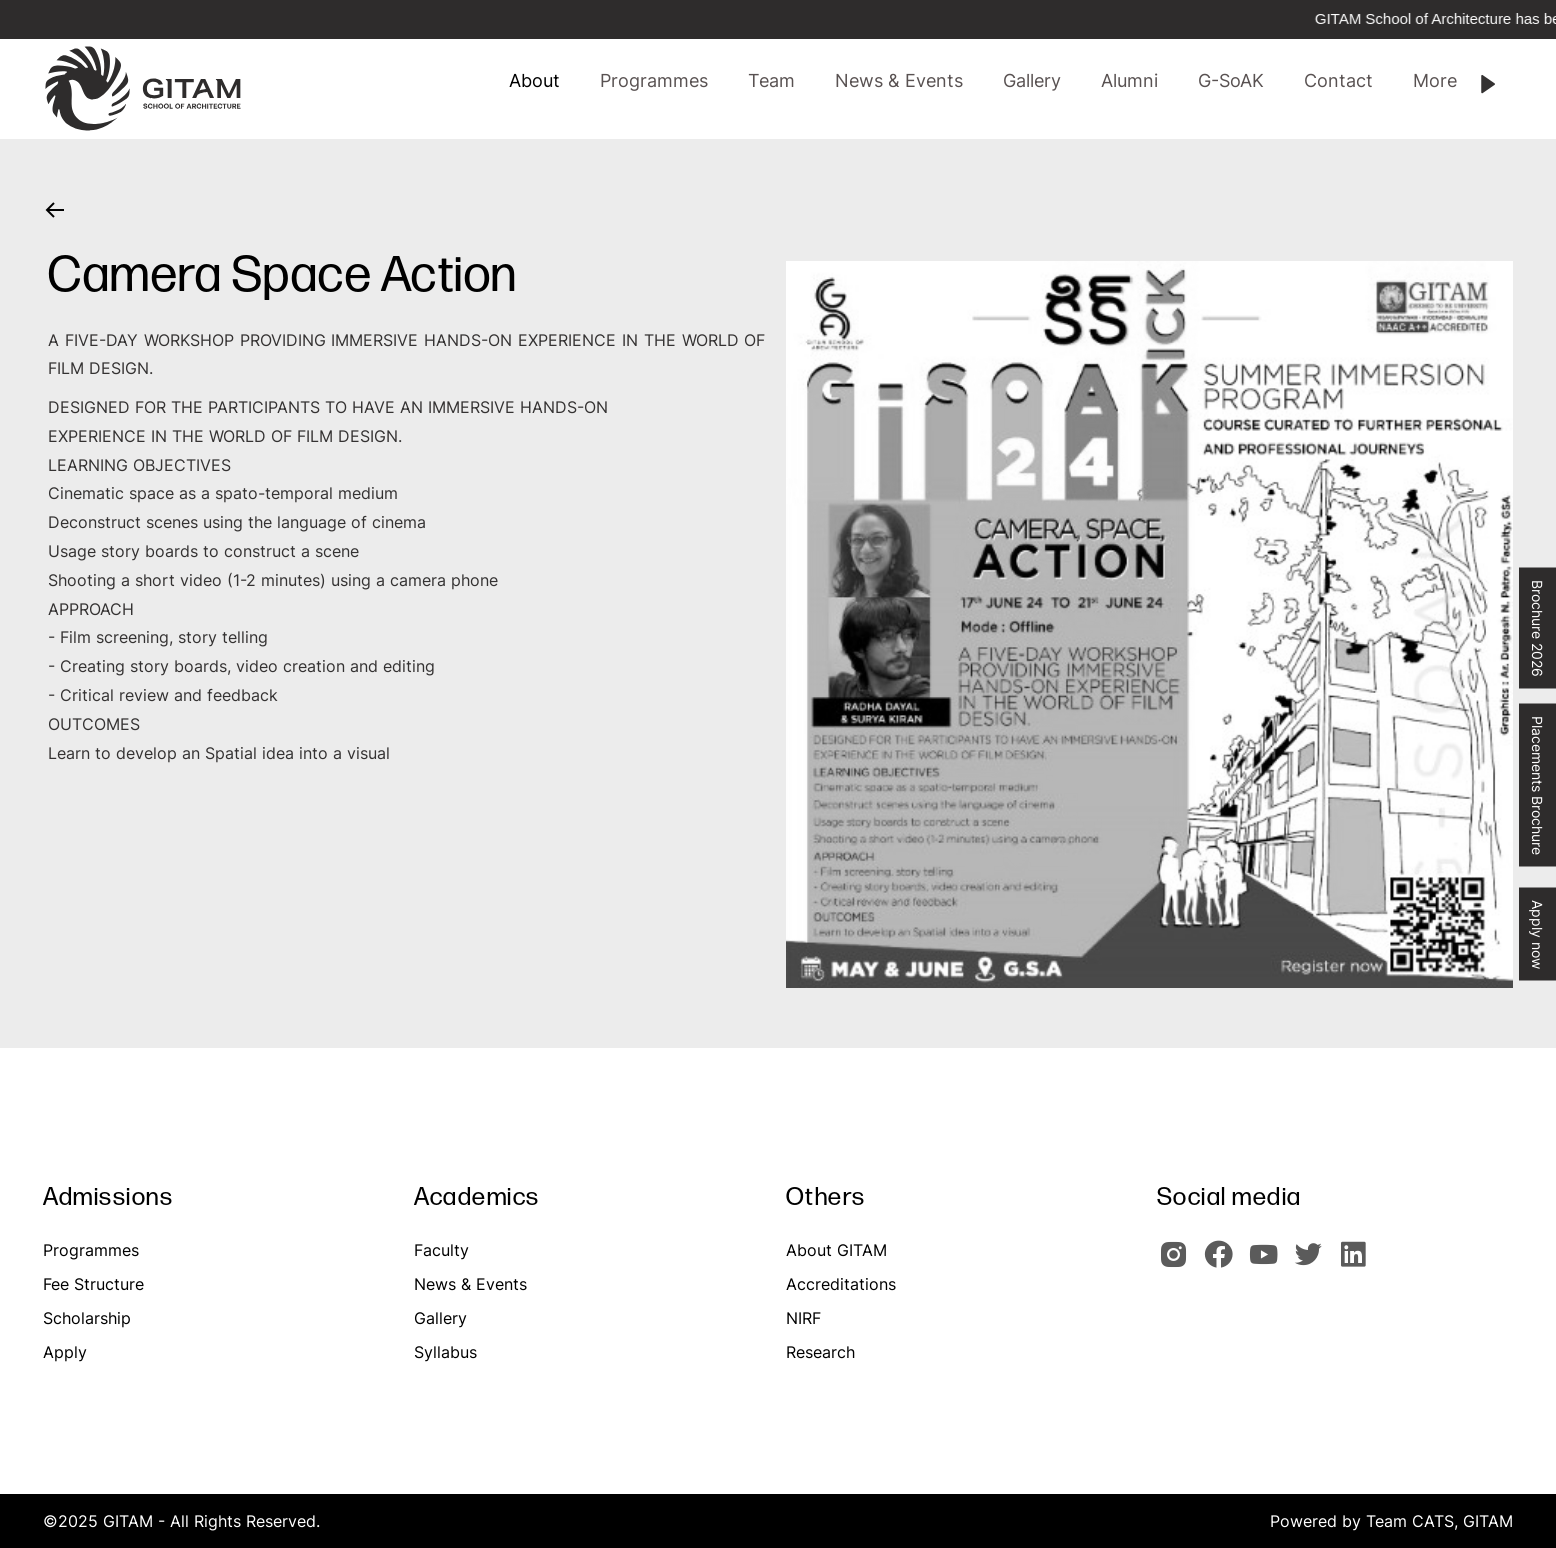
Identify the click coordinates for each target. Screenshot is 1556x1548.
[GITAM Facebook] (1224, 1263)
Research (820, 1352)
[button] (771, 81)
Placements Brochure (1537, 785)
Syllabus (445, 1352)
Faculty (441, 1250)
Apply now (1537, 934)
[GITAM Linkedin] (1357, 1263)
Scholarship (87, 1318)
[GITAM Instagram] (1179, 1263)
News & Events (470, 1284)
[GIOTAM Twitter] (1314, 1263)
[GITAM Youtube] (1269, 1263)
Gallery (440, 1318)
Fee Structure (93, 1284)
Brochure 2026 (1537, 628)
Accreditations (841, 1284)
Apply (65, 1352)
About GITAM (836, 1250)
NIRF (803, 1318)
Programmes (91, 1250)
